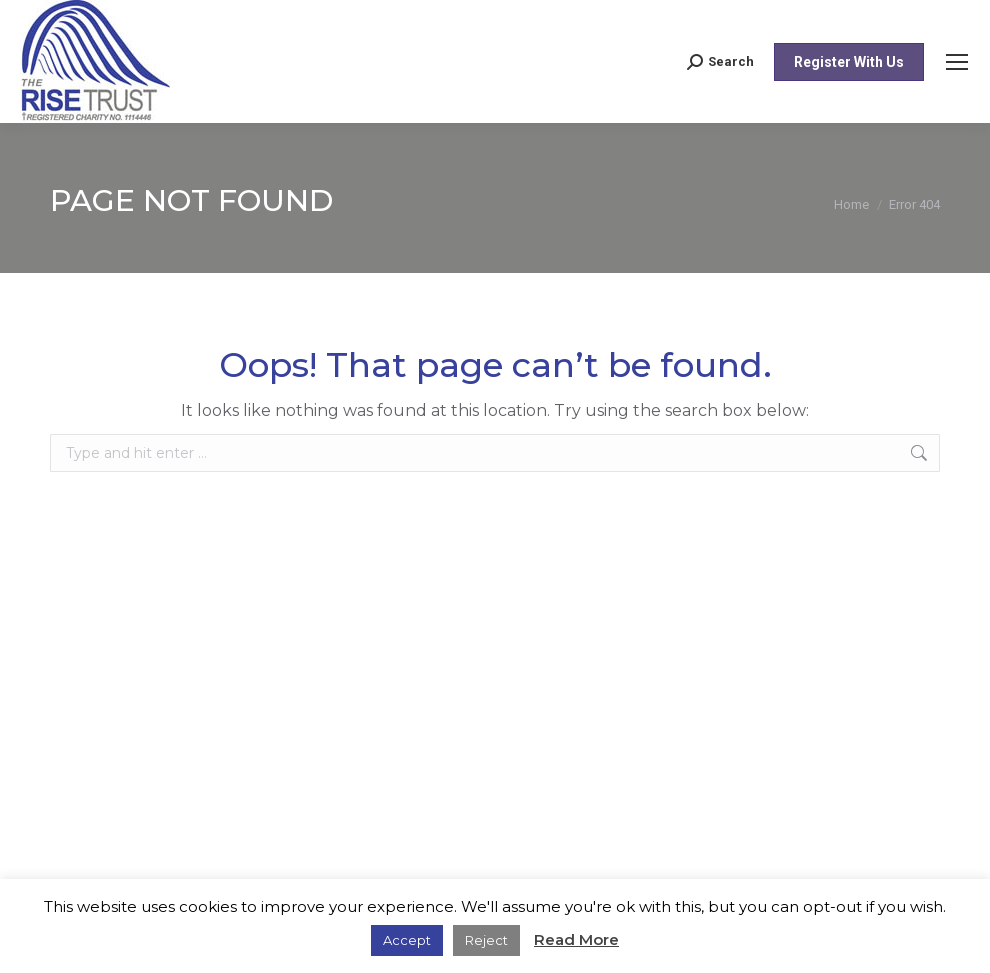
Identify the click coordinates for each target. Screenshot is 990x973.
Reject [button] (486, 940)
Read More (576, 939)
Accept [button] (407, 940)
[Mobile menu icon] (957, 62)
